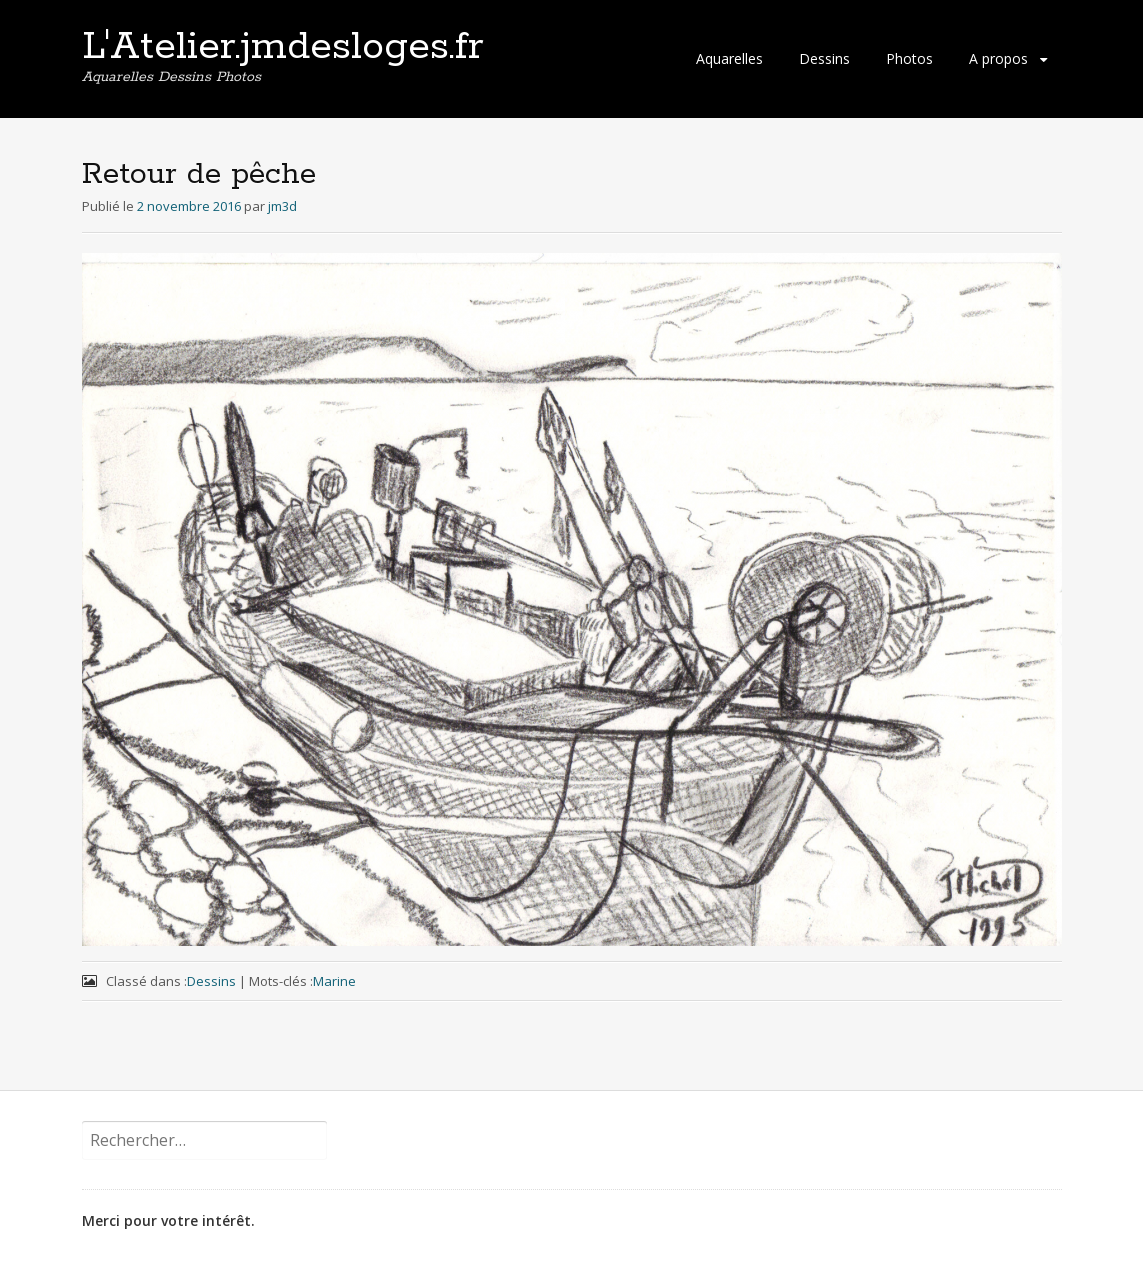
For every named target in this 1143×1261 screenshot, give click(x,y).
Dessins (824, 58)
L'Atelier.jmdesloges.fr (283, 47)
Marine (334, 981)
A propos (998, 58)
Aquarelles (729, 58)
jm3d (282, 206)
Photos (909, 58)
